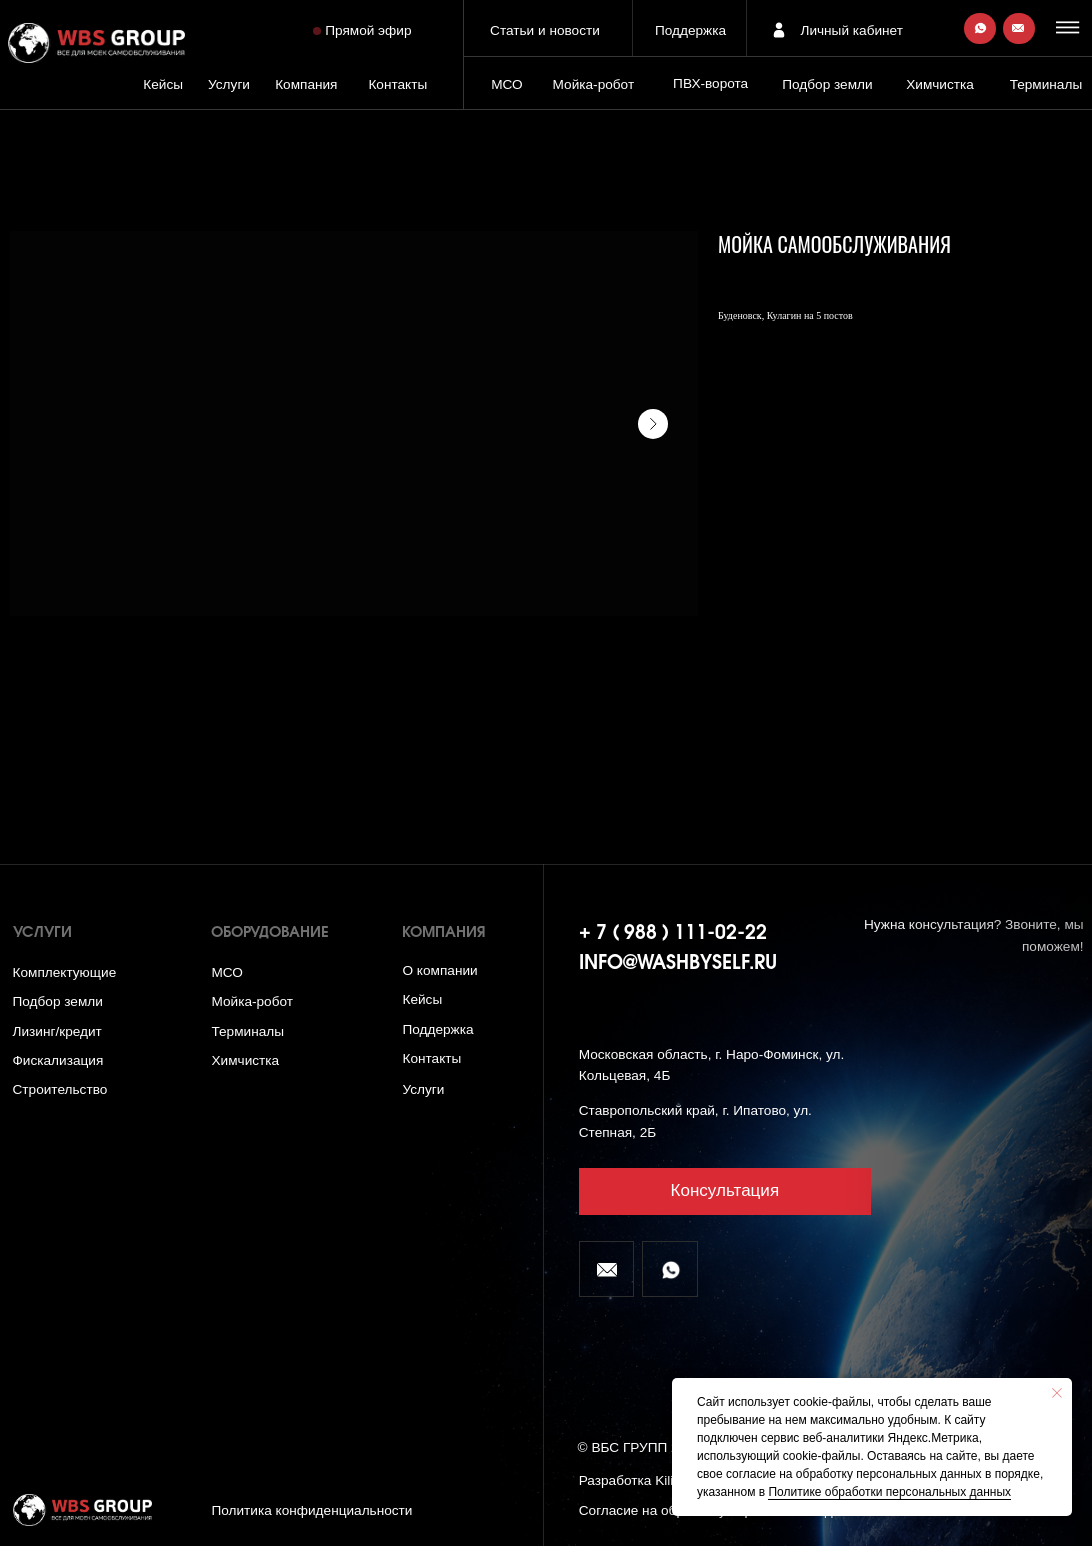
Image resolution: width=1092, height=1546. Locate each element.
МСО (507, 84)
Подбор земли (58, 1001)
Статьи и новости (545, 30)
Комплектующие (65, 972)
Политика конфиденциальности (311, 1510)
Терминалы (1046, 84)
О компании (439, 970)
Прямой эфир (368, 30)
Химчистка (940, 84)
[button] (1070, 27)
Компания (306, 84)
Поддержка (690, 30)
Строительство (60, 1089)
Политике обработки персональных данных (889, 1492)
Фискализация (58, 1060)
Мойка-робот (594, 84)
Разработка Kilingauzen (652, 1480)
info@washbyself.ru (678, 964)
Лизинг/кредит (57, 1031)
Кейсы (163, 84)
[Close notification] (1057, 1393)
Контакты (397, 84)
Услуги (229, 84)
